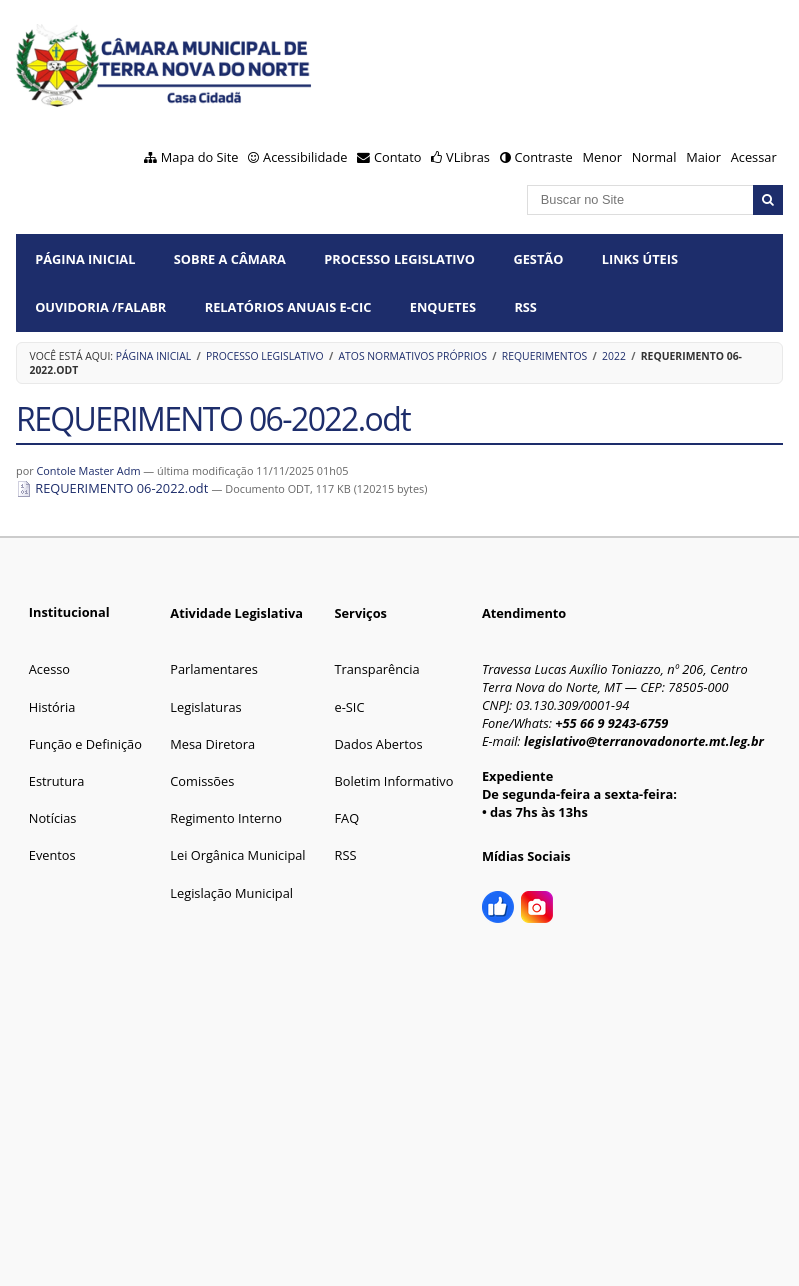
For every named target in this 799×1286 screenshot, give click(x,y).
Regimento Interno (226, 818)
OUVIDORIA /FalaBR (100, 307)
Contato (398, 157)
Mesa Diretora (212, 744)
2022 (614, 356)
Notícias (53, 818)
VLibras (468, 157)
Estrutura (57, 781)
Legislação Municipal (231, 893)
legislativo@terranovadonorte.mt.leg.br (644, 741)
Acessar (754, 157)
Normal (654, 157)
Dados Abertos (378, 744)
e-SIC (349, 707)
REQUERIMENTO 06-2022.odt (114, 488)
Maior (703, 157)
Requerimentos (544, 356)
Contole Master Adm (88, 470)
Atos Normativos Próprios (413, 356)
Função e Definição (85, 744)
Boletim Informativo (393, 781)
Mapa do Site (200, 157)
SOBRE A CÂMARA (230, 259)
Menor (601, 157)
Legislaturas (205, 707)
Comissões (202, 781)
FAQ (346, 818)
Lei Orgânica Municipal (237, 855)
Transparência (376, 669)
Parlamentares (213, 669)
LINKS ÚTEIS (640, 259)
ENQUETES (443, 307)
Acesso (49, 669)
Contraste (543, 157)
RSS (525, 307)
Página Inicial (85, 259)
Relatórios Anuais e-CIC (288, 307)
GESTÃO (538, 259)
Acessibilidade (305, 157)
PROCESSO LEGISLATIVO (399, 259)
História (52, 707)
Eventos (52, 855)
